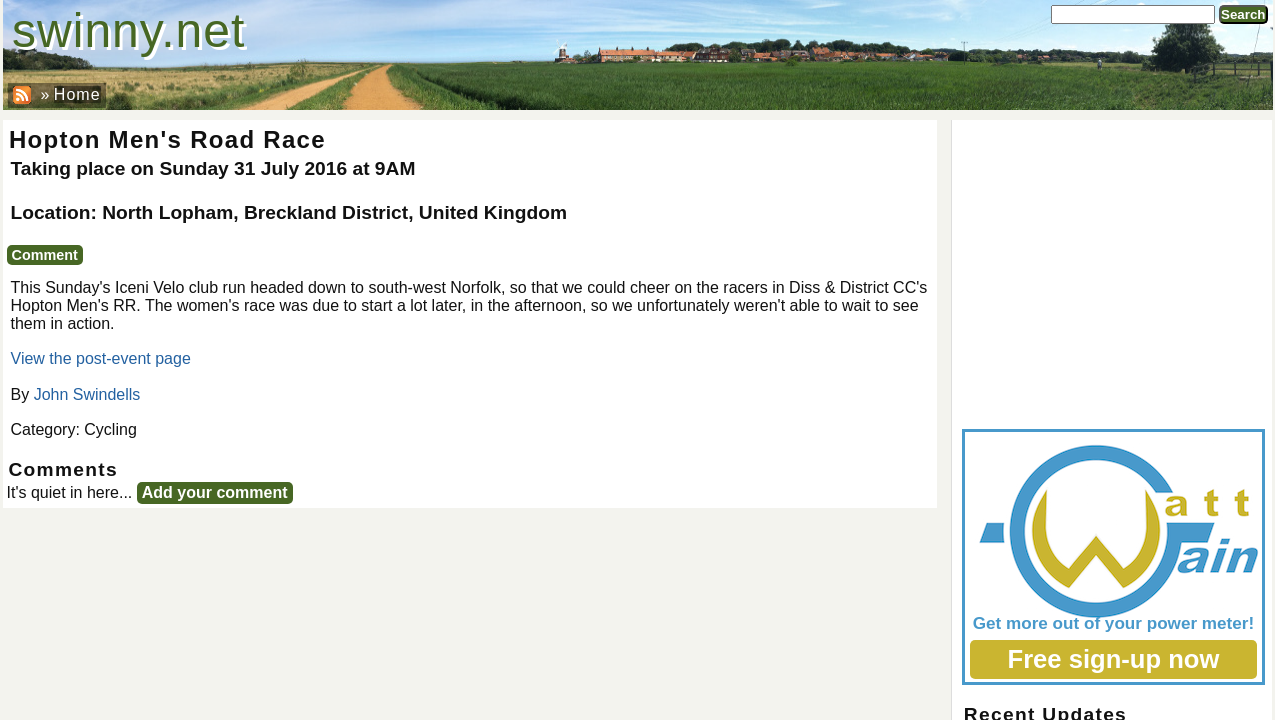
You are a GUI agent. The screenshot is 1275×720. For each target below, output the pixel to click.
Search (1243, 14)
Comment (45, 255)
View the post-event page (101, 358)
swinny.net (128, 30)
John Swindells (87, 394)
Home (77, 94)
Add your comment (215, 492)
